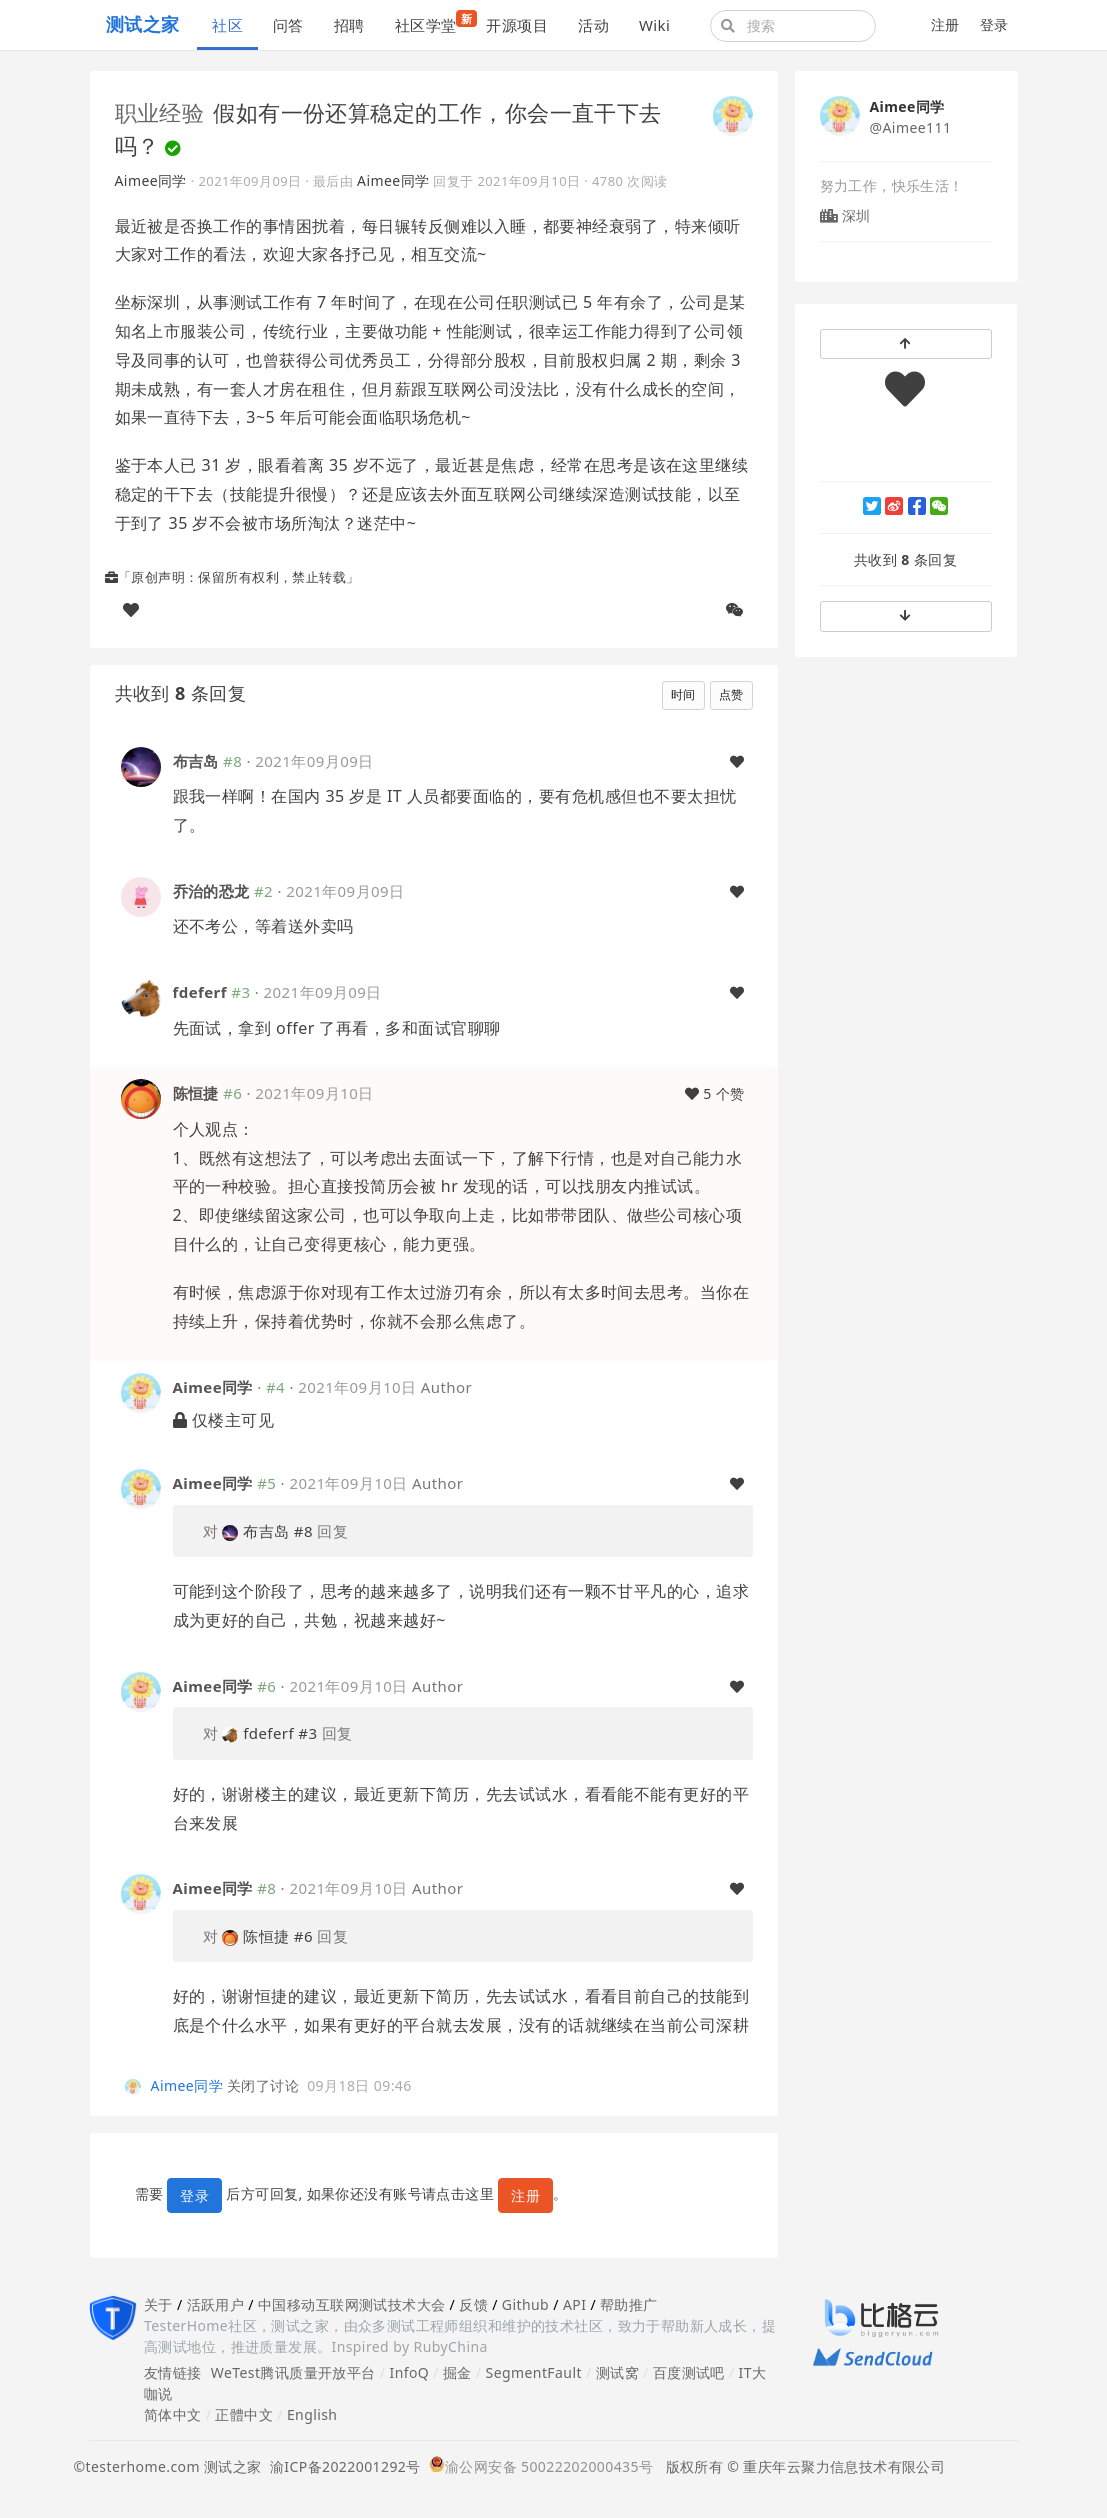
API (574, 2304)
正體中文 (244, 2414)
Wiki (654, 25)
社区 (227, 25)
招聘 (349, 25)
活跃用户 (216, 2304)
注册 (945, 24)
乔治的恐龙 (211, 891)
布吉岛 (196, 761)
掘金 (457, 2372)
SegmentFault (534, 2372)
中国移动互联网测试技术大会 (351, 2304)
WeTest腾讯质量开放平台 (293, 2372)
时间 (683, 694)
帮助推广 (629, 2304)
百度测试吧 (689, 2372)
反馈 (473, 2304)
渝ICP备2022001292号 (341, 2466)
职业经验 (160, 112)
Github (525, 2304)
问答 (288, 25)
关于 (158, 2304)
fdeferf (200, 992)
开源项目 (517, 25)
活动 (593, 25)
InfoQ (409, 2372)
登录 (994, 24)
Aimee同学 (151, 180)
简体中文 (173, 2414)
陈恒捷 (196, 1093)
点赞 (731, 694)
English (312, 2414)
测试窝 (617, 2372)
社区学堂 (433, 22)
